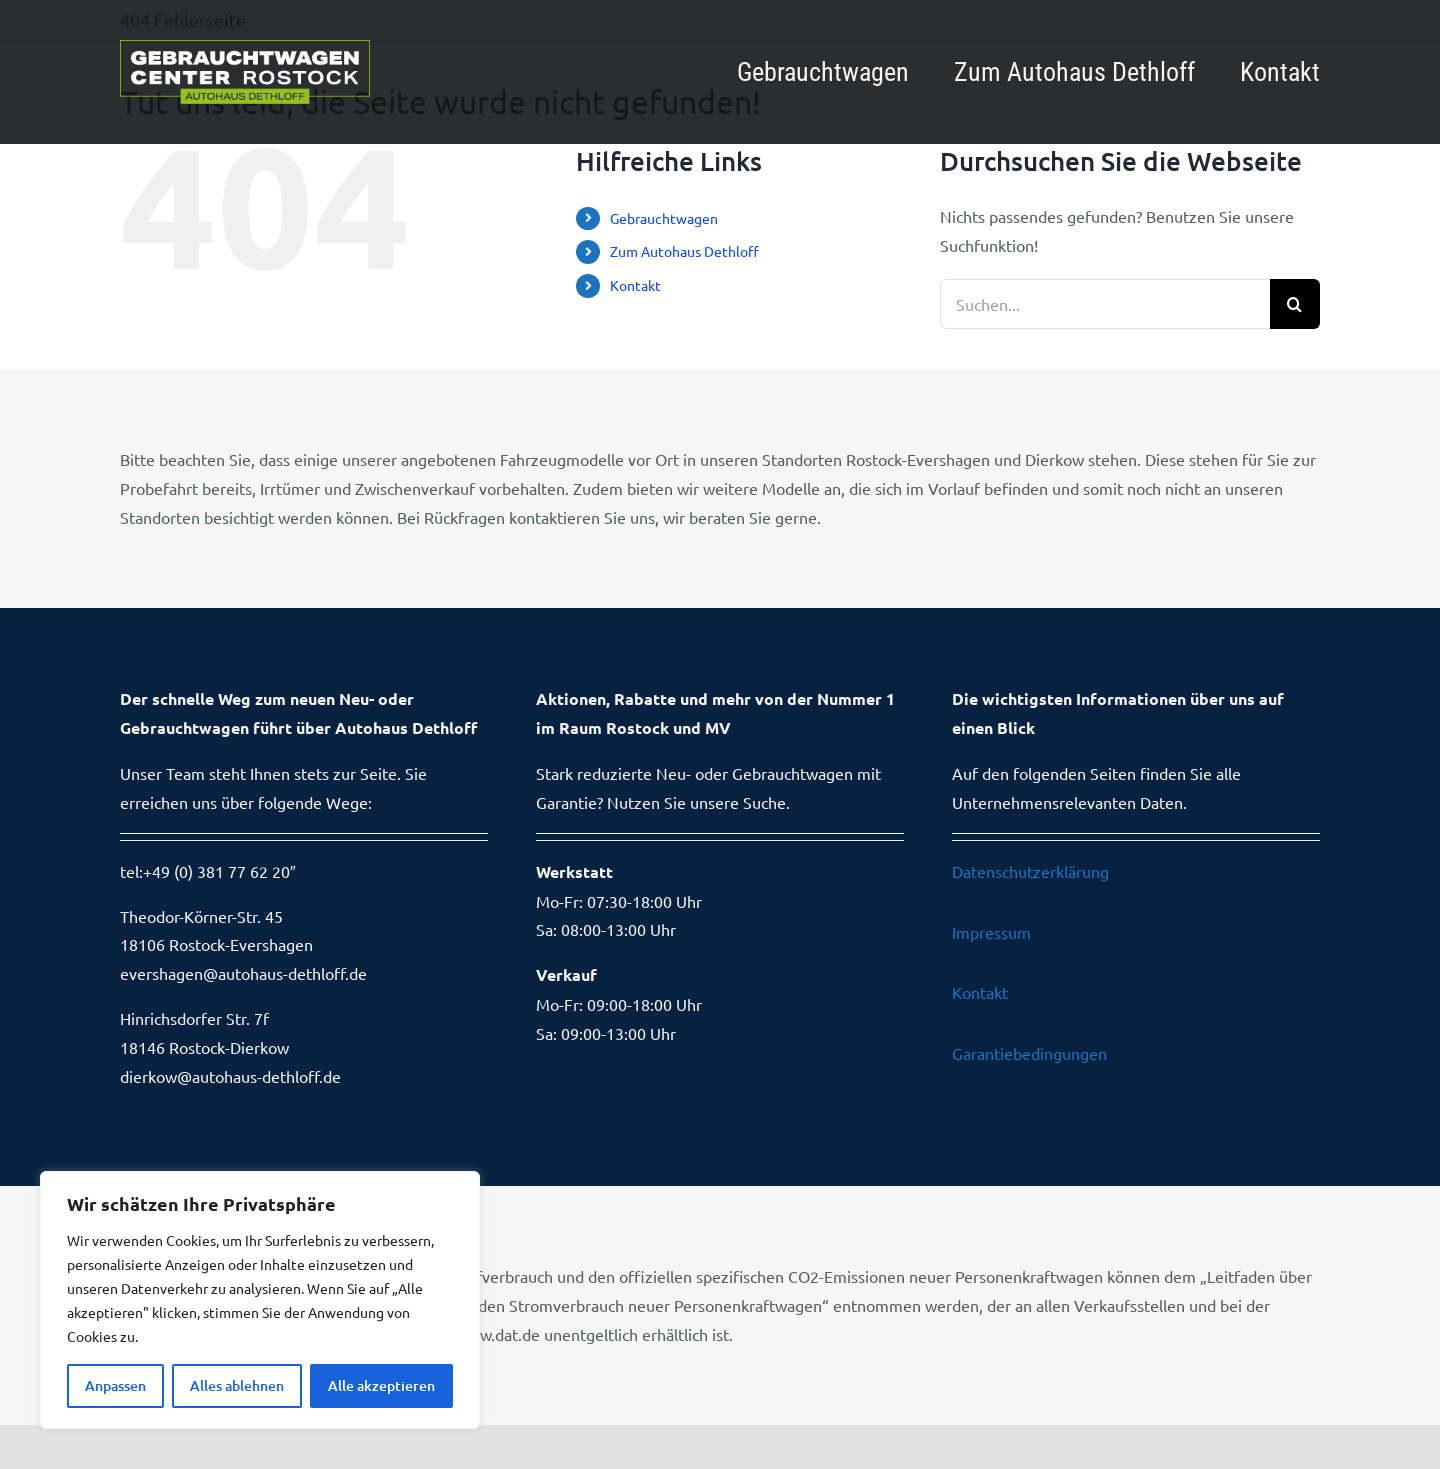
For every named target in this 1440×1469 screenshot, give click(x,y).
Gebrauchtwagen (664, 218)
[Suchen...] (1105, 304)
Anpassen (115, 1385)
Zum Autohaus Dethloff (684, 251)
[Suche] (1295, 304)
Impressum (991, 932)
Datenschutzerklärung (1030, 871)
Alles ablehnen (237, 1385)
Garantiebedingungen (1029, 1053)
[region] (260, 1300)
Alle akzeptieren (381, 1385)
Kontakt (635, 285)
